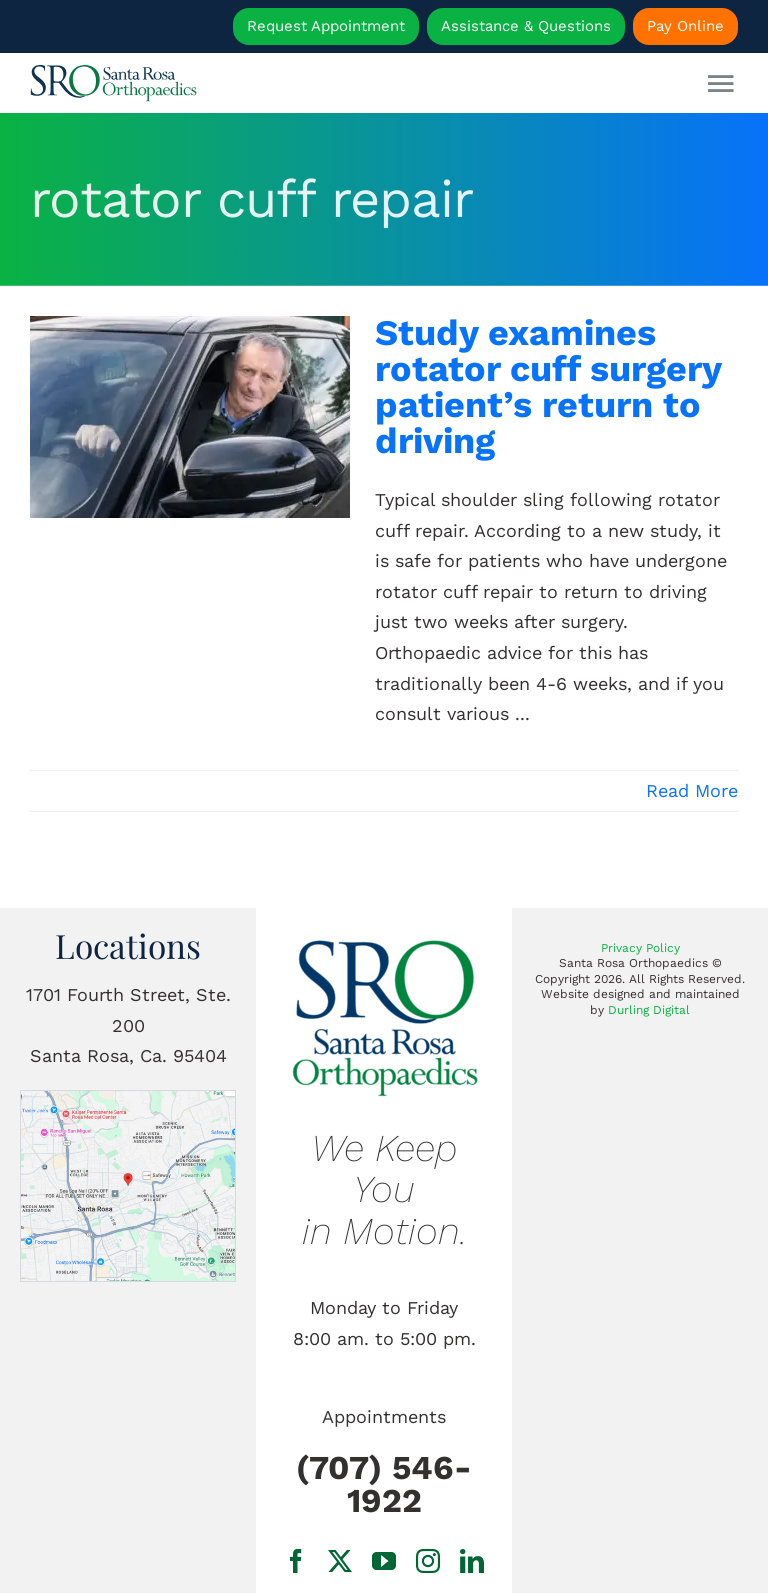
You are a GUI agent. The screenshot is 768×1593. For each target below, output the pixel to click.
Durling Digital (649, 1010)
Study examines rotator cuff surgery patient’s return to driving (548, 387)
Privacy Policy (640, 948)
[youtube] (384, 1561)
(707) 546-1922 (384, 1484)
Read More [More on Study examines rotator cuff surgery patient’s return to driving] (692, 790)
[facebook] (296, 1561)
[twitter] (340, 1561)
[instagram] (428, 1561)
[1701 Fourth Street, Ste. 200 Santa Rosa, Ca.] (127, 1099)
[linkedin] (472, 1561)
